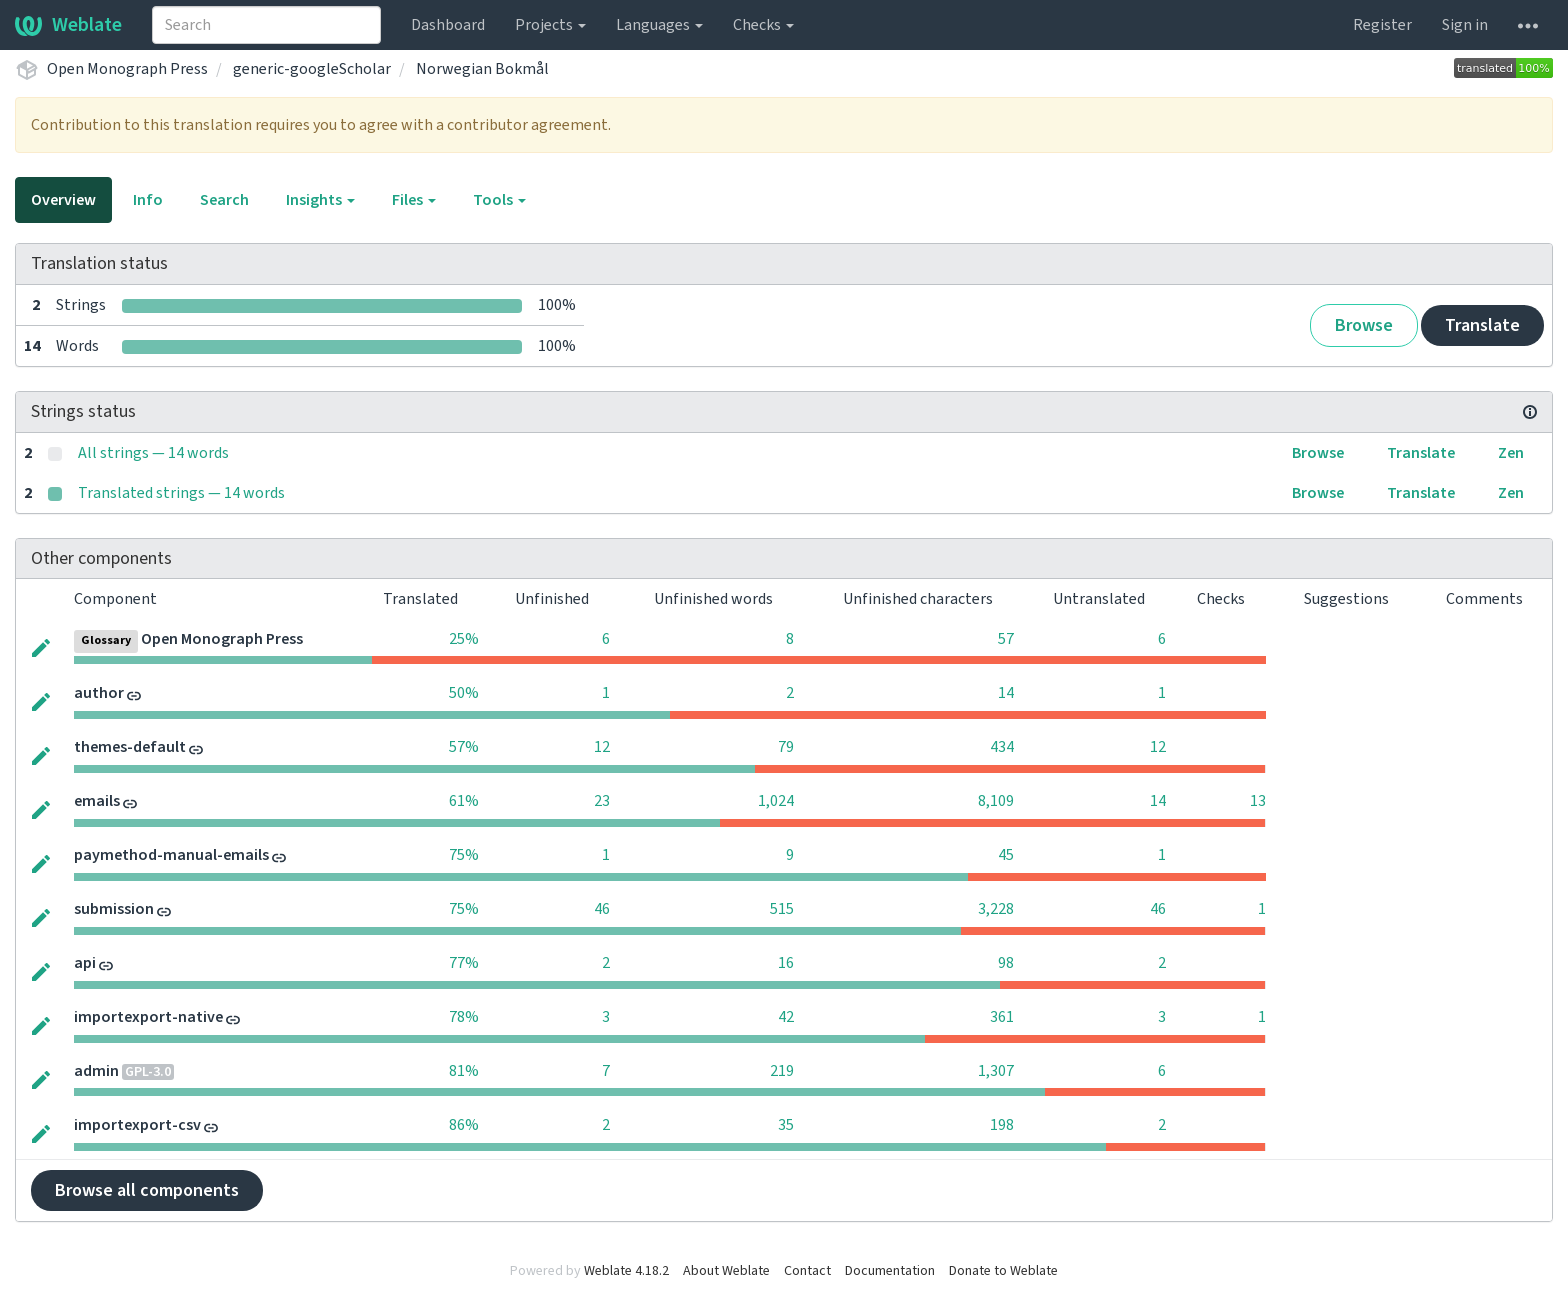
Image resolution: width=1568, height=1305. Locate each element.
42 (786, 1017)
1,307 (996, 1071)
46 (602, 909)
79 (786, 747)
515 (782, 909)
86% (464, 1125)
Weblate (68, 25)
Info (148, 200)
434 (1002, 747)
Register (1382, 25)
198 (1002, 1125)
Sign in (1465, 25)
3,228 (996, 909)
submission (114, 909)
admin (96, 1071)
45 (1006, 855)
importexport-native (148, 1017)
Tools (499, 200)
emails (97, 801)
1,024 (776, 801)
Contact (807, 1271)
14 (1006, 693)
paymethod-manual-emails (171, 855)
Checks (763, 25)
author (99, 693)
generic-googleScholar (312, 69)
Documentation (890, 1271)
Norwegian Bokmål (482, 69)
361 (1002, 1017)
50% (464, 693)
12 (602, 747)
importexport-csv (137, 1125)
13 (1258, 801)
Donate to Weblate (1003, 1271)
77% (464, 963)
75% (464, 855)
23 (602, 801)
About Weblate (726, 1271)
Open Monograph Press (127, 69)
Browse (1364, 325)
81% (464, 1071)
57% (464, 747)
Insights (320, 200)
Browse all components (147, 1190)
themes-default (130, 747)
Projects (550, 25)
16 (786, 963)
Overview (63, 200)
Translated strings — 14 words (181, 493)
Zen (1511, 453)
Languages (659, 25)
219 (782, 1071)
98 (1006, 963)
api (85, 963)
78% (464, 1017)
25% (464, 639)
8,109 (996, 801)
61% (464, 801)
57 (1006, 639)
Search (224, 200)
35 (786, 1125)
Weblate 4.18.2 (626, 1271)
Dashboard (448, 25)
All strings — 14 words (153, 453)
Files (414, 200)
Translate (1482, 325)
